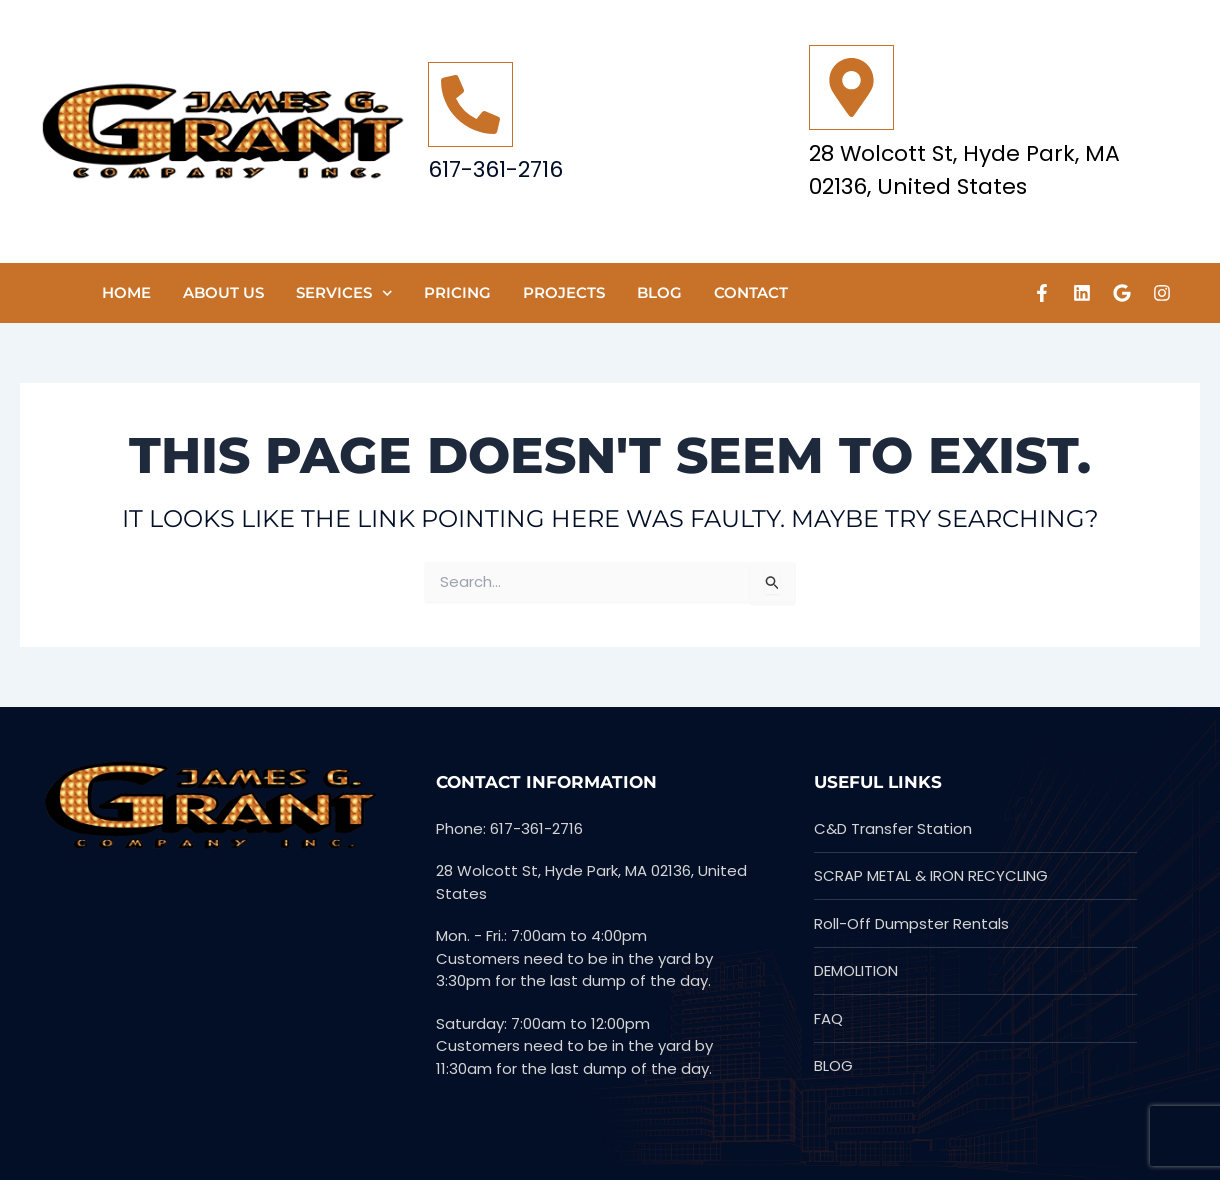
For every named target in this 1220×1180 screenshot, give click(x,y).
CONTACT (751, 292)
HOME (126, 292)
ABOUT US (223, 292)
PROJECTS (564, 292)
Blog (659, 292)
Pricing (457, 292)
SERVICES (344, 293)
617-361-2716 (495, 169)
